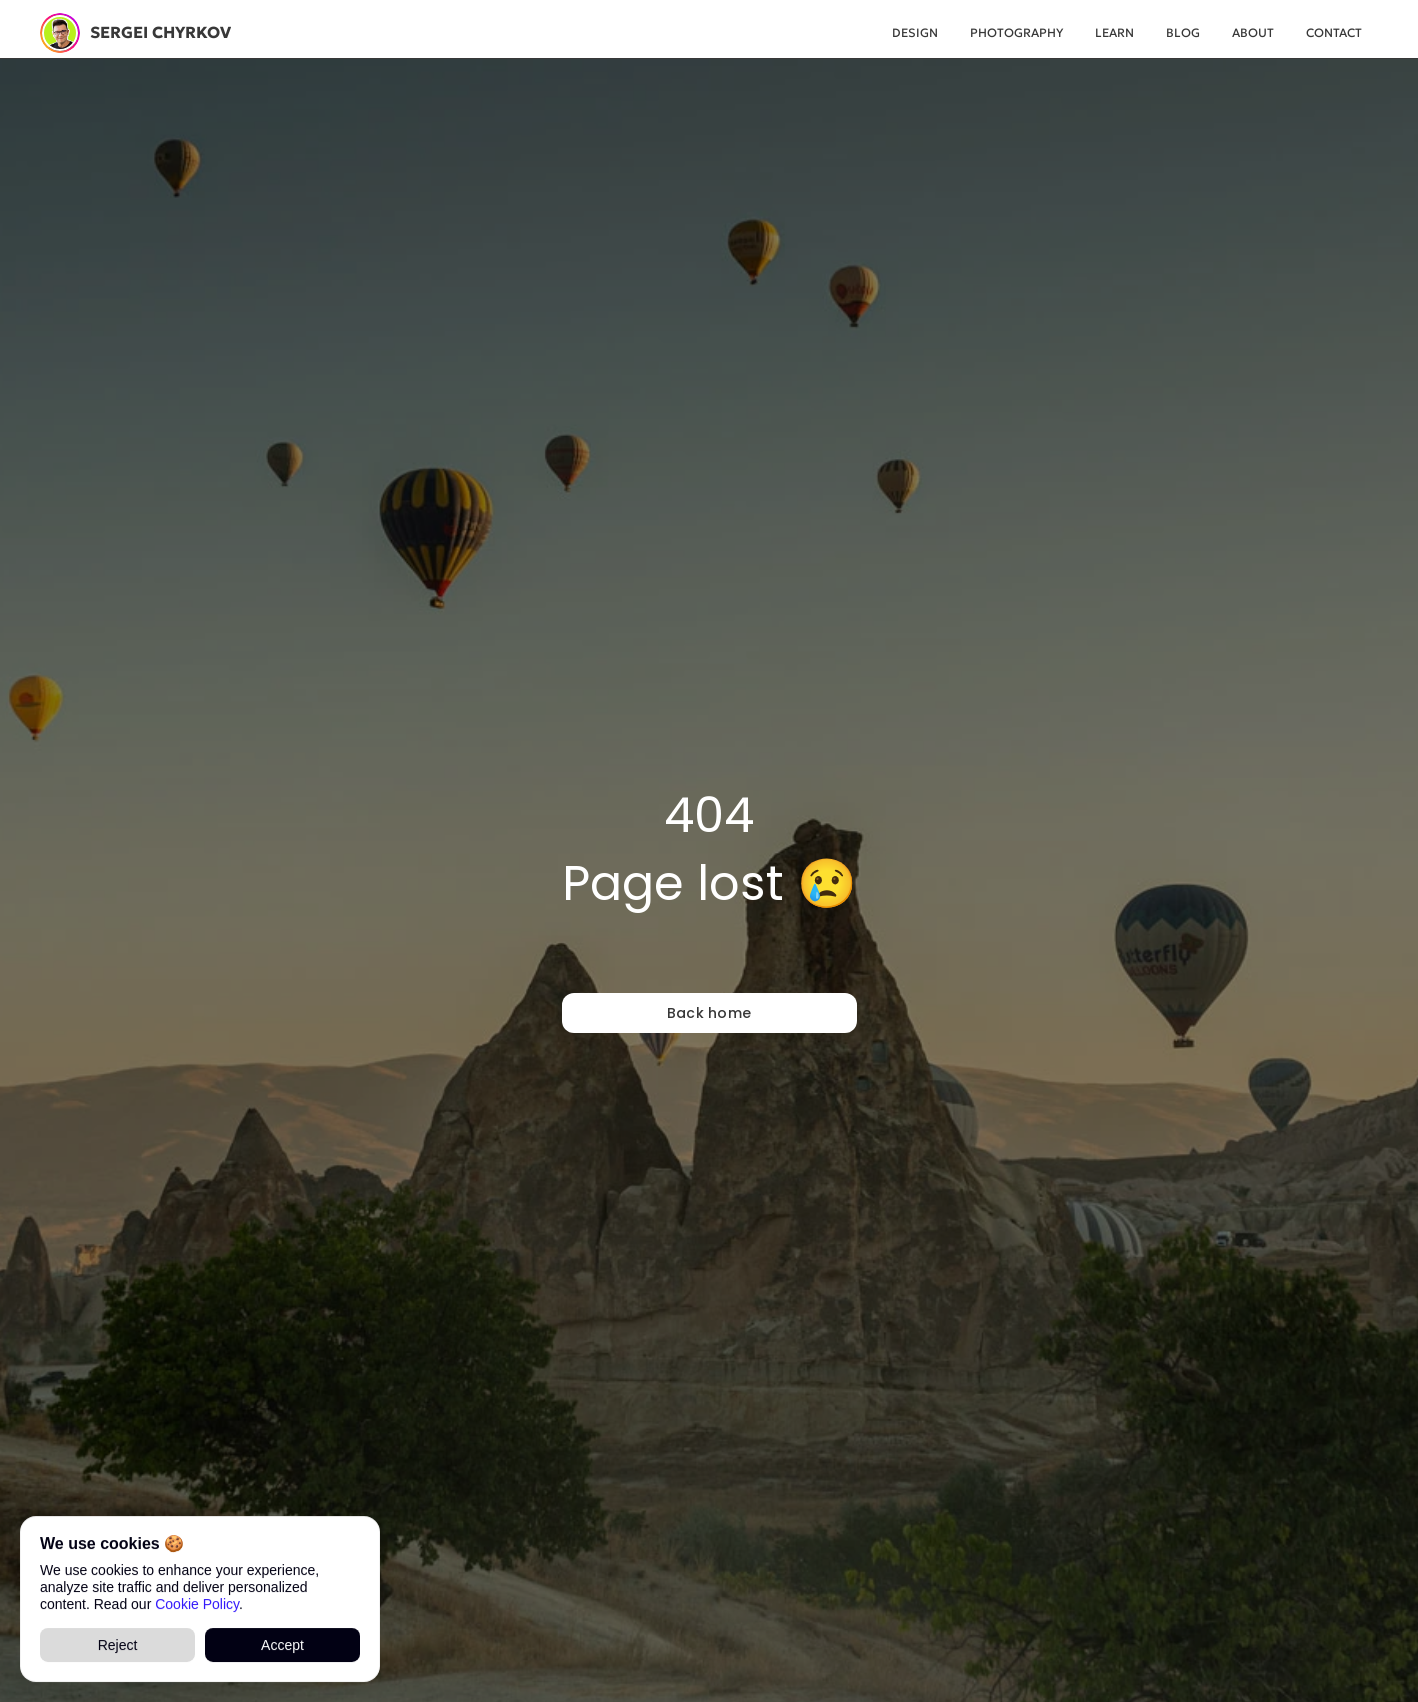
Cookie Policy (197, 1603)
